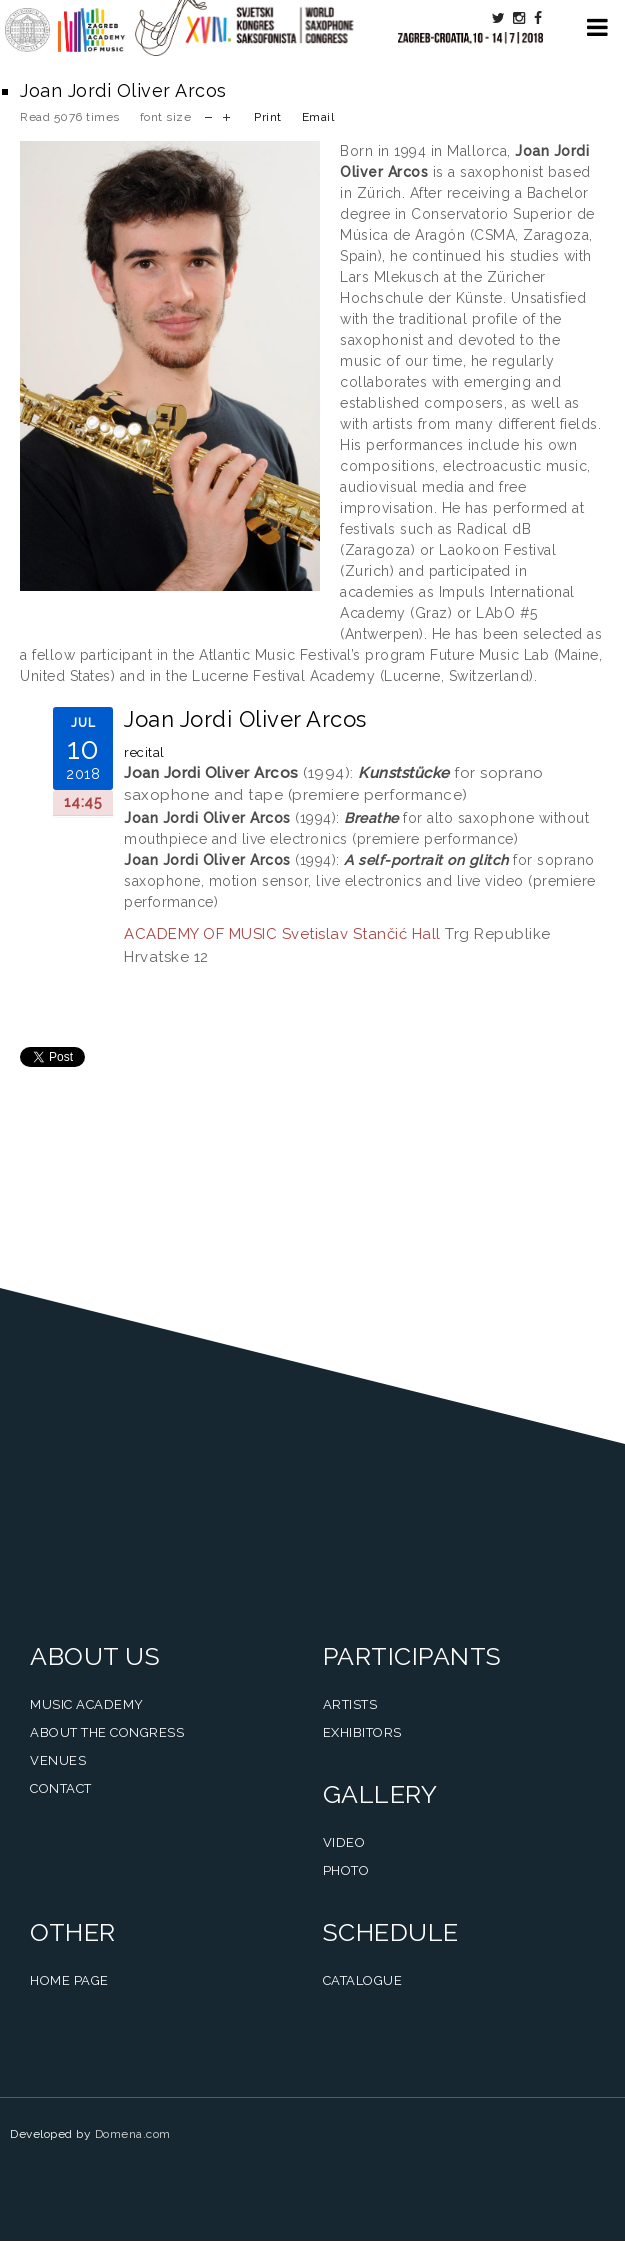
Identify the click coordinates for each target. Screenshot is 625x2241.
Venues (58, 1760)
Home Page (69, 1980)
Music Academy (87, 1704)
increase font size (226, 115)
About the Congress (107, 1732)
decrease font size (208, 115)
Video (344, 1842)
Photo (346, 1870)
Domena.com (133, 2134)
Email (318, 117)
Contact (61, 1788)
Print (268, 117)
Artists (350, 1704)
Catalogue (363, 1980)
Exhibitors (362, 1732)
